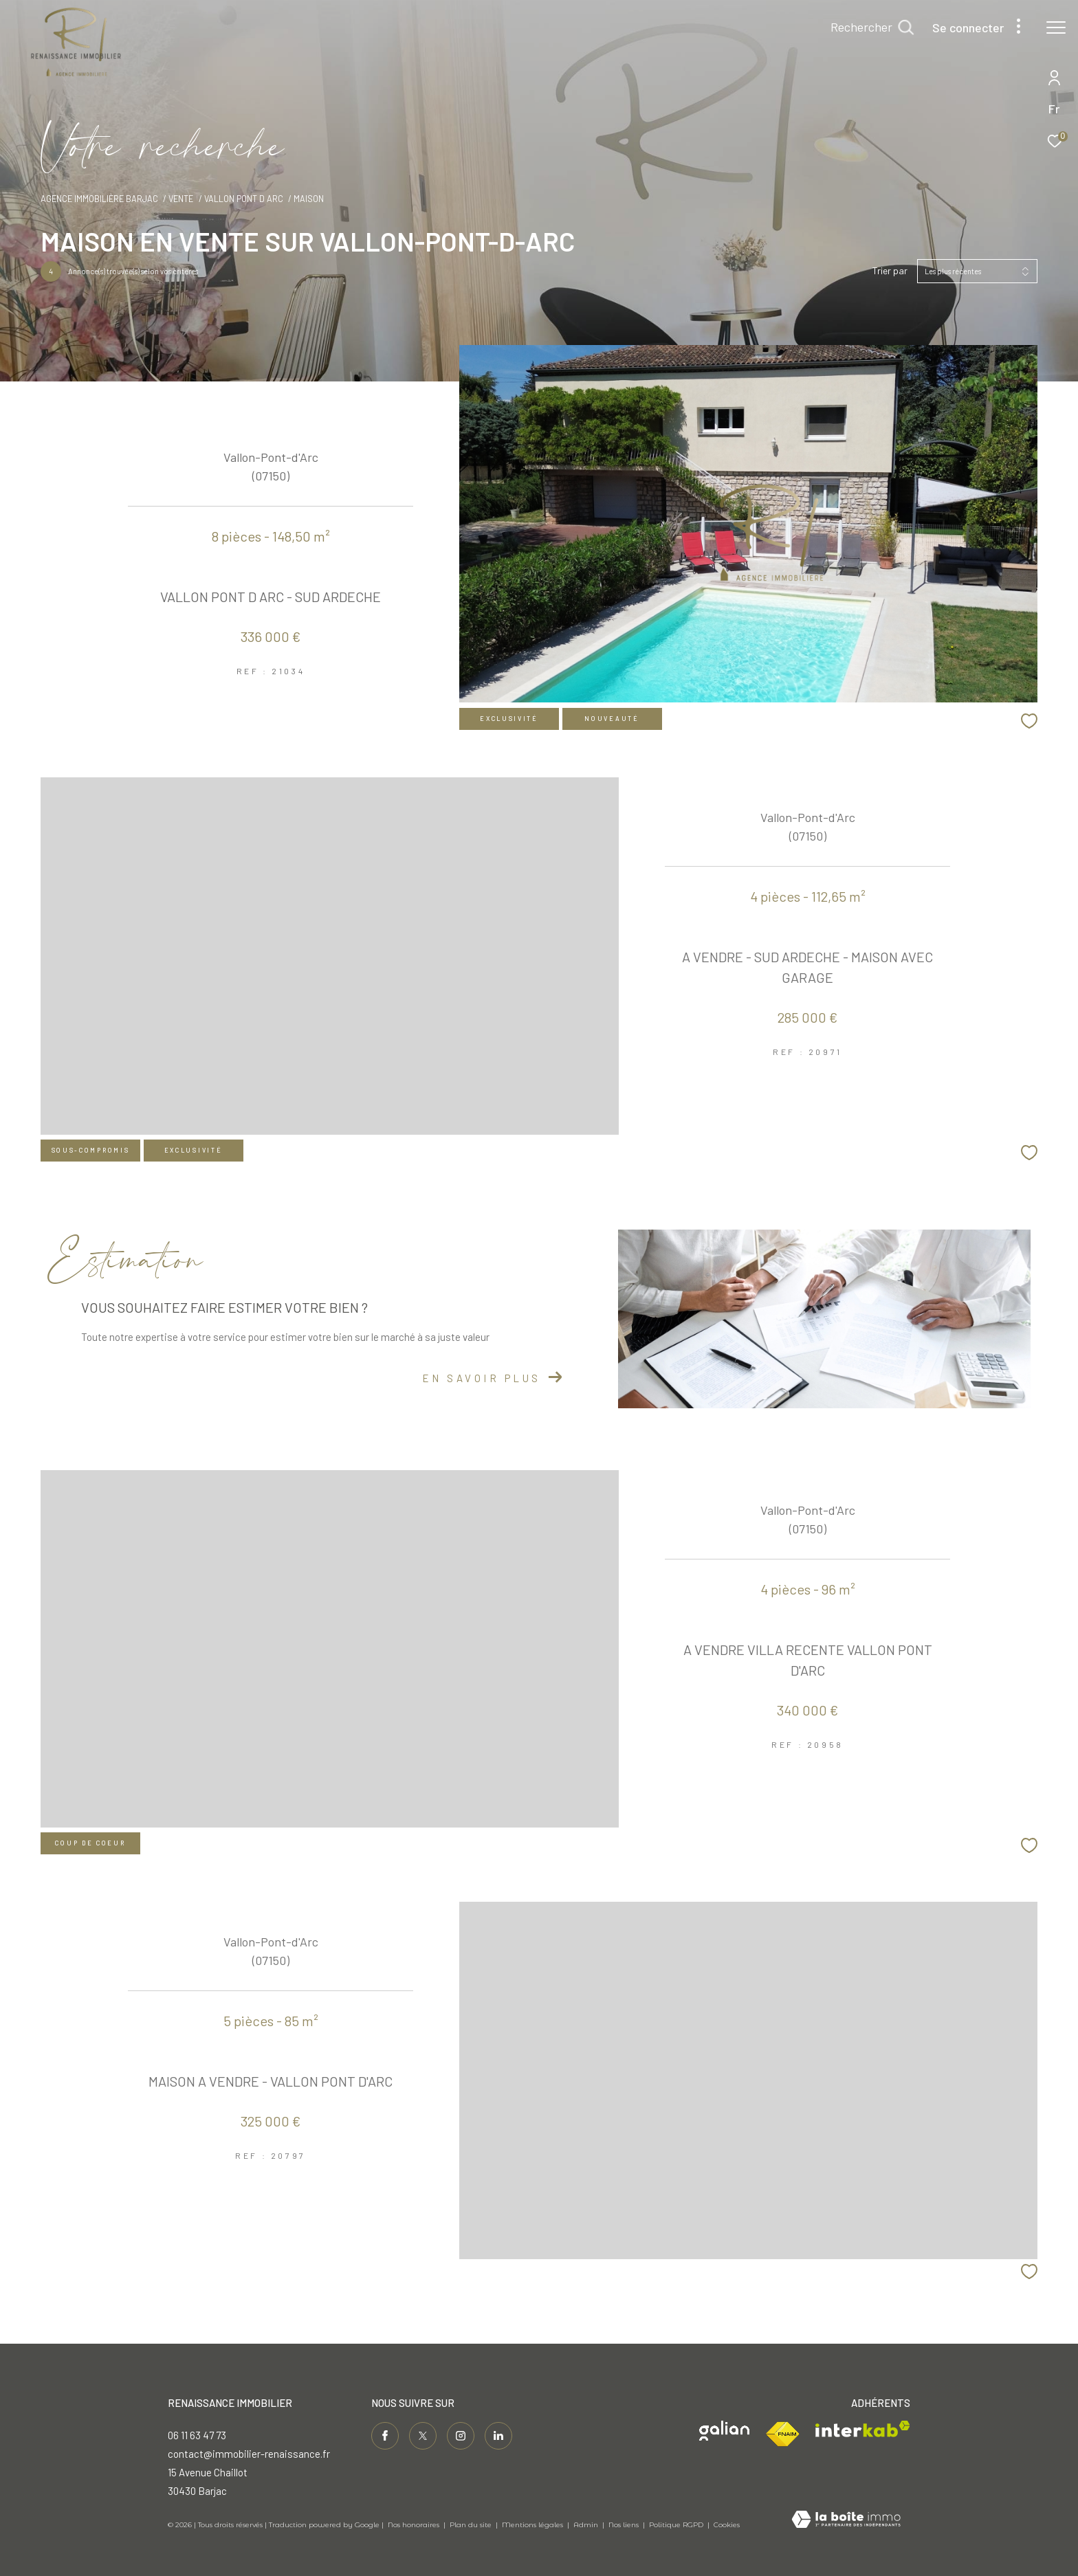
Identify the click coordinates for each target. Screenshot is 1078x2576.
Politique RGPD (676, 2524)
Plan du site (472, 2524)
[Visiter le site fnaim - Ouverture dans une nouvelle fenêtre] (782, 2434)
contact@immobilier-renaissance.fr (249, 2453)
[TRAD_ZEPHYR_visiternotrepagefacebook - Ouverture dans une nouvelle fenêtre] (385, 2436)
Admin (586, 2524)
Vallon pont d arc (243, 198)
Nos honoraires (413, 2524)
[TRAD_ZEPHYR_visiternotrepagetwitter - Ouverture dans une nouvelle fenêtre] (423, 2436)
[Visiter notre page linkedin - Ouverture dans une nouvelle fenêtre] (498, 2436)
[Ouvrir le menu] (1056, 27)
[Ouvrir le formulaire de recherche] (872, 27)
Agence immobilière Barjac (99, 198)
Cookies (727, 2525)
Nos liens (624, 2524)
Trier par (890, 270)
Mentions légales (533, 2524)
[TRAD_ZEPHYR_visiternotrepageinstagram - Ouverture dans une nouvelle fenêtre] (460, 2436)
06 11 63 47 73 (197, 2435)
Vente (180, 198)
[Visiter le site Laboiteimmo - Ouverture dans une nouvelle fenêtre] (846, 2520)
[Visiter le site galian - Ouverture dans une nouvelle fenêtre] (724, 2431)
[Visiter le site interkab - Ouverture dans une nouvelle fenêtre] (862, 2429)
